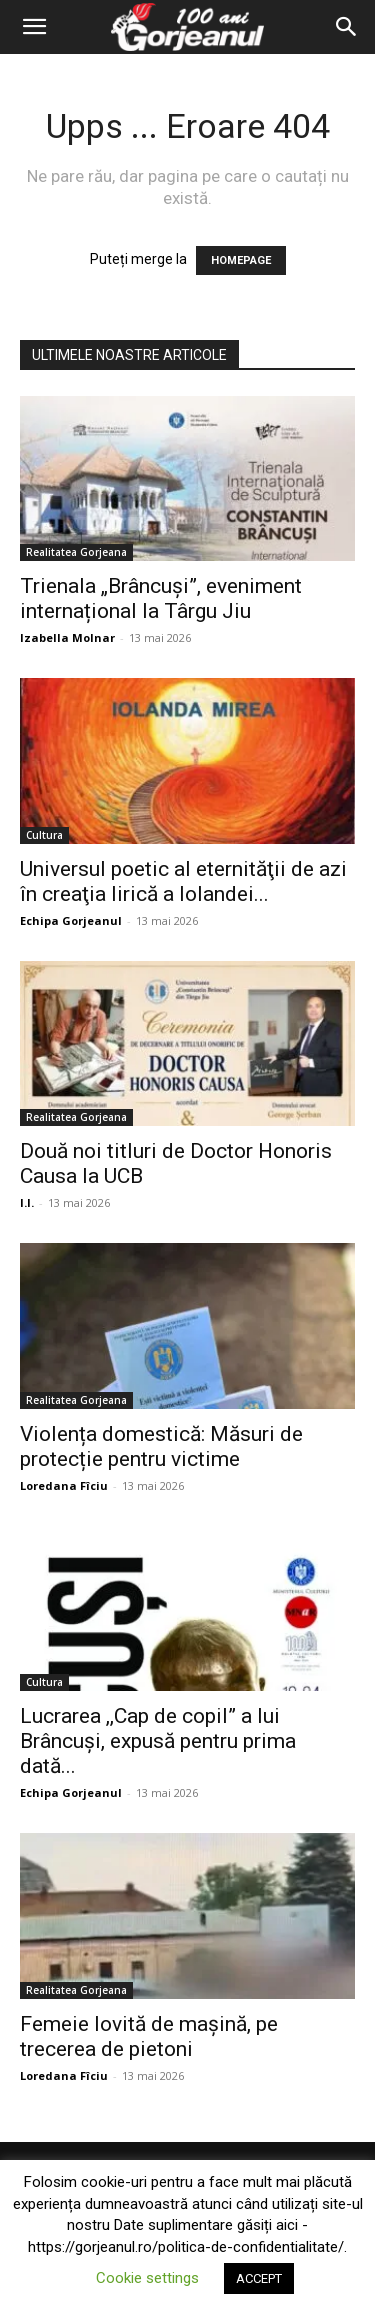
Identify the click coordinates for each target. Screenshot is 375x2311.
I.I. (27, 1202)
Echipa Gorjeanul (71, 920)
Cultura (44, 835)
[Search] (347, 27)
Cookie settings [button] (147, 2278)
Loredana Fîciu (64, 1485)
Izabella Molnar (67, 637)
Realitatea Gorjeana (76, 552)
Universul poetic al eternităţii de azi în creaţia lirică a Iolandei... (183, 881)
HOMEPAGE (241, 260)
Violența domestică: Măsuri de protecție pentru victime (161, 1446)
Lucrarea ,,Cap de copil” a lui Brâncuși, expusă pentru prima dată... (158, 1741)
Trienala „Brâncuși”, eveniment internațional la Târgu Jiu (161, 598)
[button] (34, 27)
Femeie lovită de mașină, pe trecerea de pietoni (149, 2036)
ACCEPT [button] (259, 2278)
